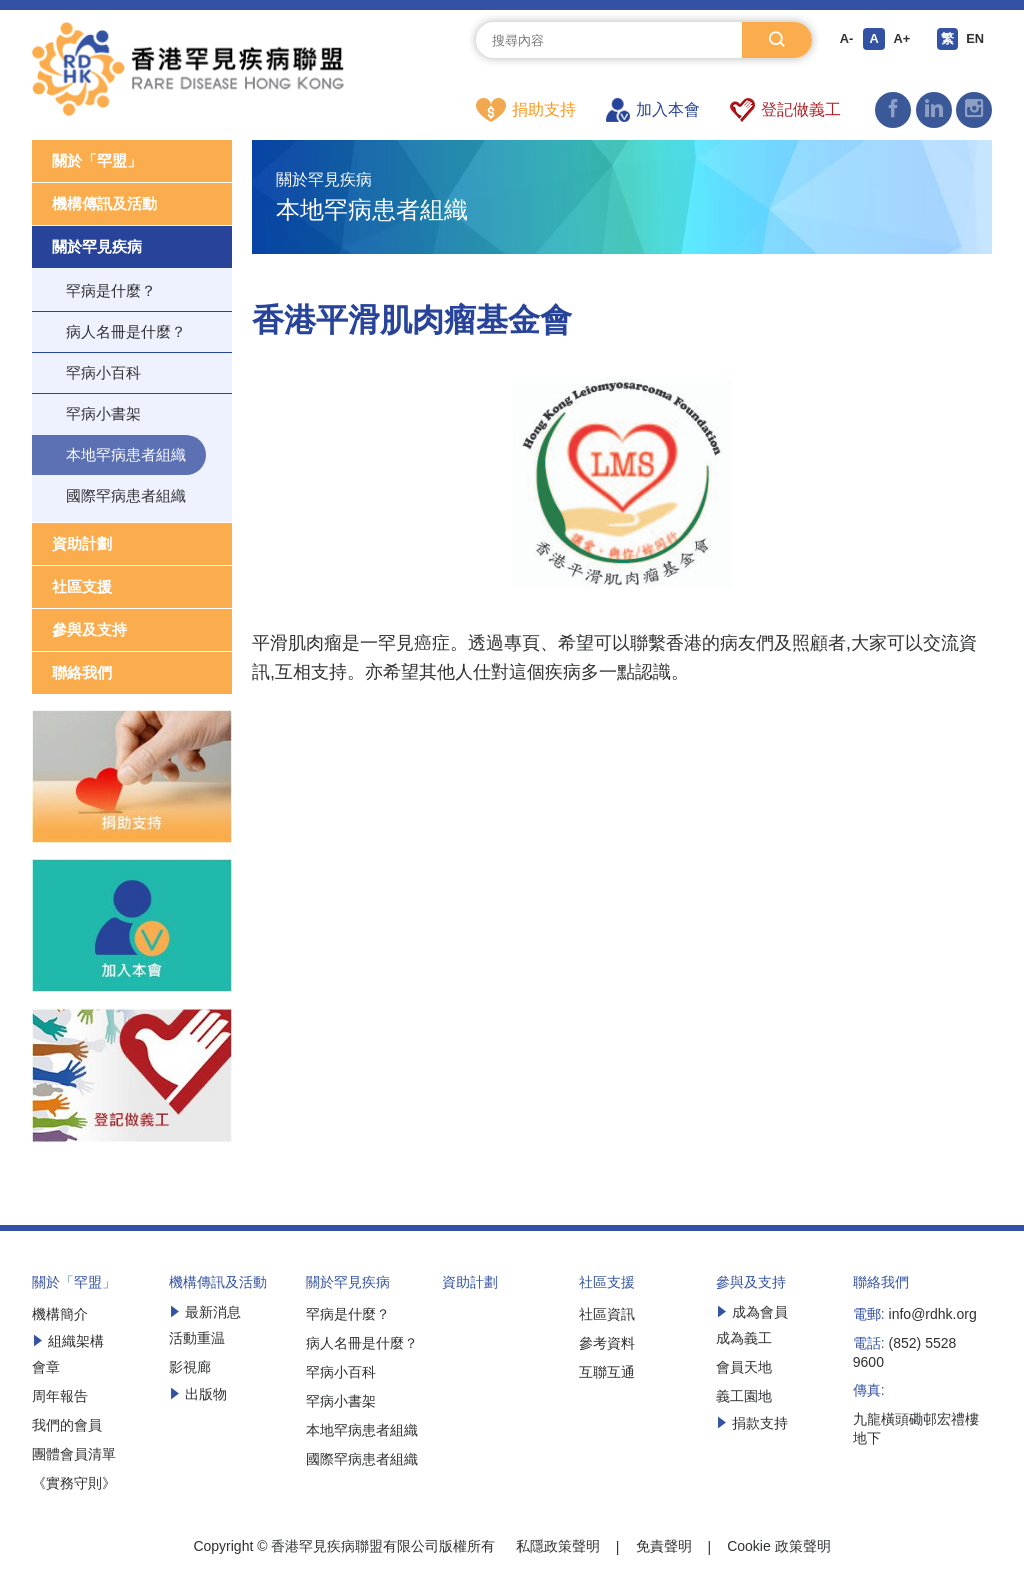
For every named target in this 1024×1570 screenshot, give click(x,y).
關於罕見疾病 (97, 247)
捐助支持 (526, 110)
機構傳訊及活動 (104, 204)
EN (979, 40)
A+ (902, 40)
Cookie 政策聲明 (778, 1547)
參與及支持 (89, 630)
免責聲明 (664, 1547)
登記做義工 (785, 110)
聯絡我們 (82, 673)
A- (842, 40)
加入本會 (653, 110)
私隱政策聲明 (558, 1547)
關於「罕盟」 (97, 161)
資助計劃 (82, 544)
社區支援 (82, 587)
